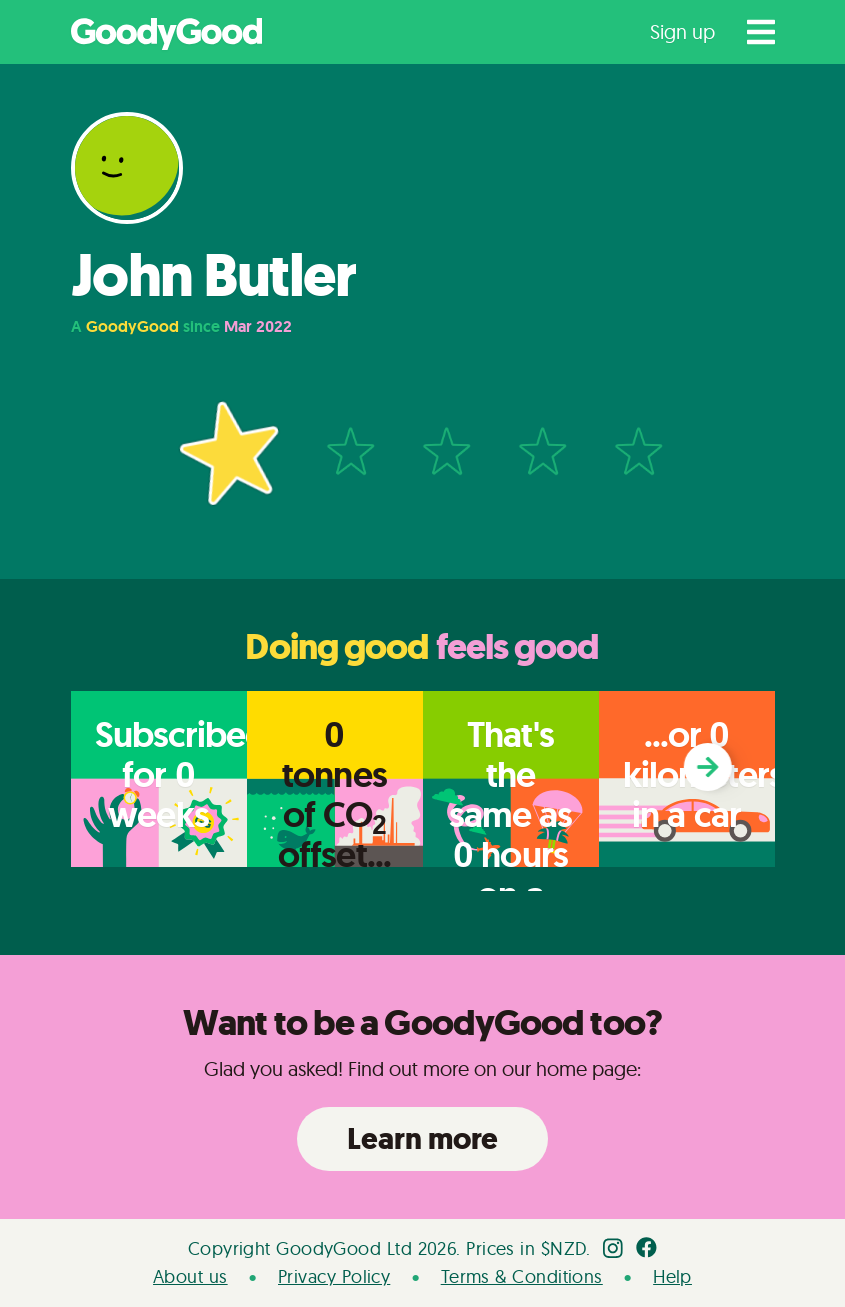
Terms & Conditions (522, 1276)
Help (672, 1276)
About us (190, 1276)
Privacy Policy (334, 1276)
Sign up (682, 31)
